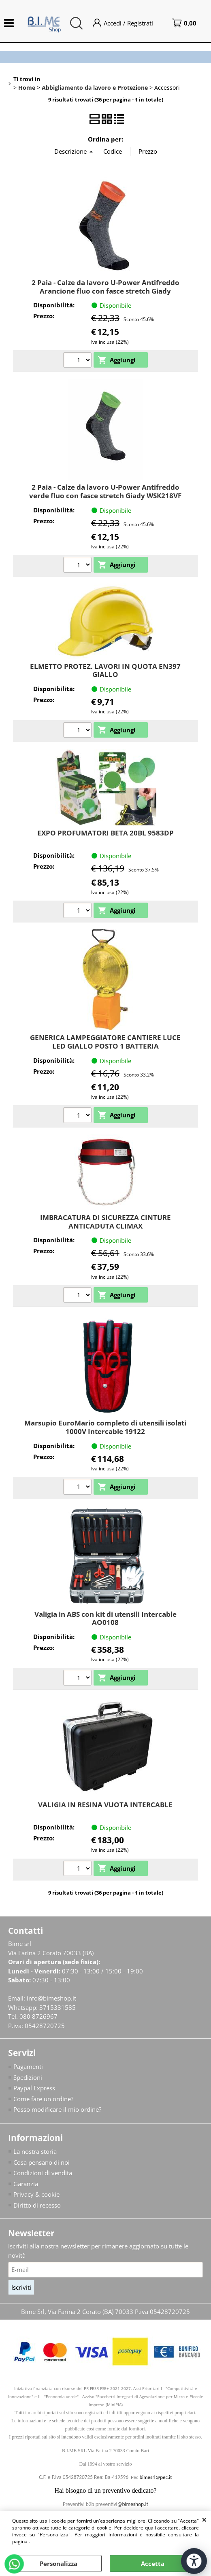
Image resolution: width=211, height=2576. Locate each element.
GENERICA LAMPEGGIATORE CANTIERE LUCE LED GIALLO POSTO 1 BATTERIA (105, 1042)
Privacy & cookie (36, 2194)
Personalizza (58, 2563)
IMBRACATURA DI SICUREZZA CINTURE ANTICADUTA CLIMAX (105, 1222)
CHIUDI (204, 2519)
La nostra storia (35, 2151)
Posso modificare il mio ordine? (57, 2109)
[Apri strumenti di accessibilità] (194, 2561)
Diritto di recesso (37, 2205)
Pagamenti (28, 2066)
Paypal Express (34, 2088)
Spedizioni (27, 2077)
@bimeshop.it (132, 2504)
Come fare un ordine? (43, 2099)
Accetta (152, 2563)
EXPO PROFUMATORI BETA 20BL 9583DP (105, 833)
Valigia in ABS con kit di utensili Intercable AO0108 (105, 1618)
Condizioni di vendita (42, 2173)
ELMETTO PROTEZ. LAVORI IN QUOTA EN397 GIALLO (105, 670)
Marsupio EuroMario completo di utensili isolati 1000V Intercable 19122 (105, 1427)
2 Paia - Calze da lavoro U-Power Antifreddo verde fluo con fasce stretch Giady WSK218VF (105, 491)
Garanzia (25, 2184)
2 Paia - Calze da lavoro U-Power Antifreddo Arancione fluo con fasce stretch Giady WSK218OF (105, 291)
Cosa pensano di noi (41, 2162)
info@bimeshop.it (51, 1998)
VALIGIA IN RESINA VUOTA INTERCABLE (105, 1804)
